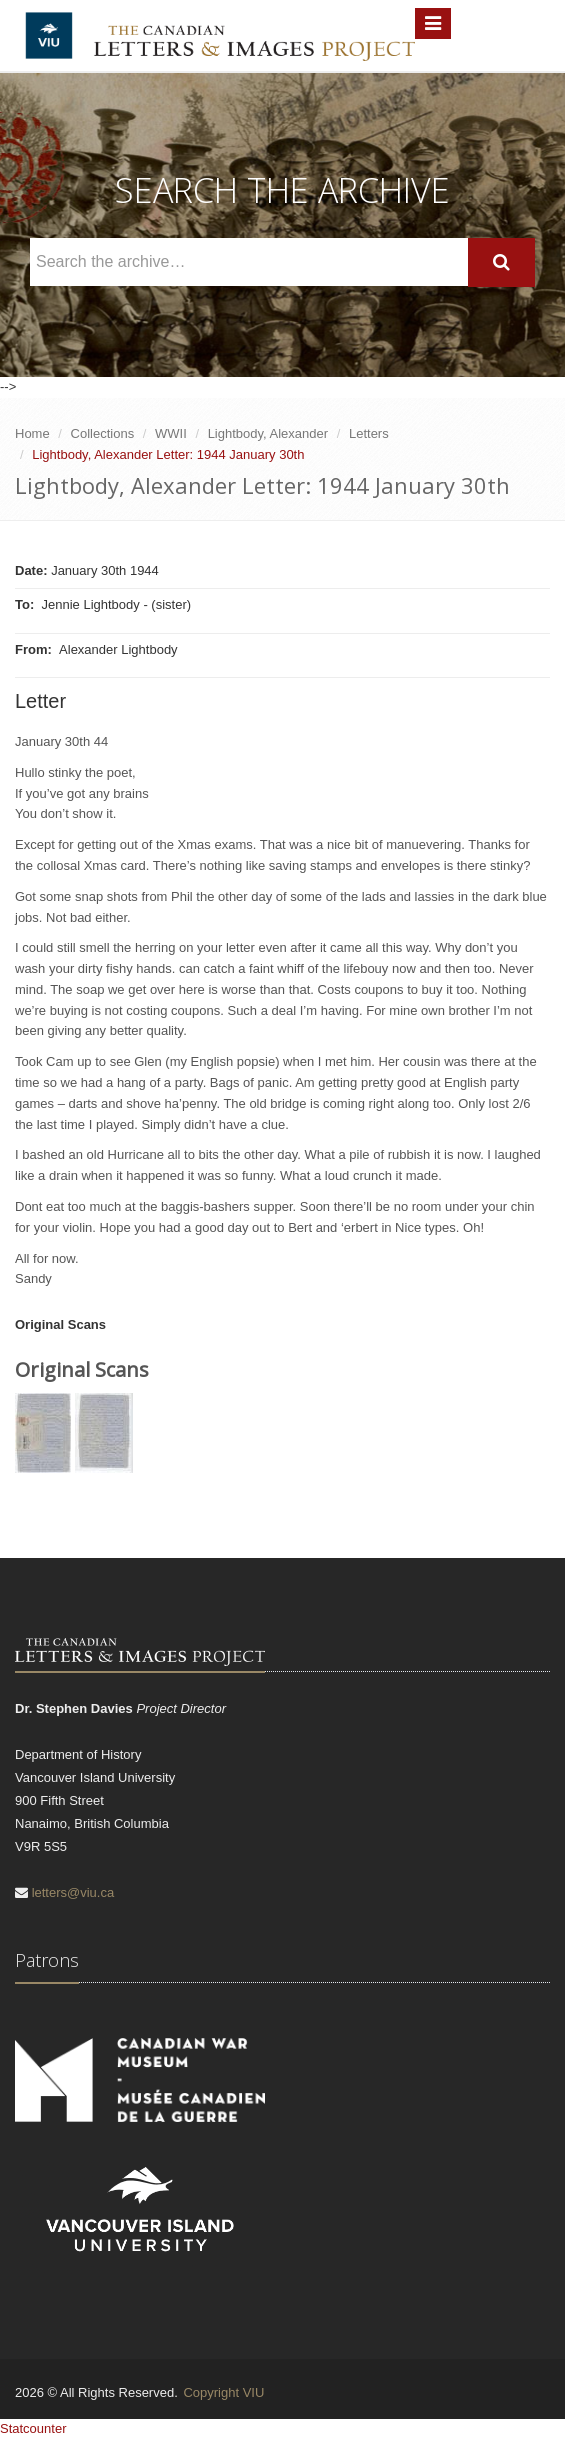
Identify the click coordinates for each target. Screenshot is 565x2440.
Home (32, 433)
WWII (171, 433)
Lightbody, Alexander (268, 433)
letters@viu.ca (73, 1892)
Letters (369, 433)
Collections (103, 433)
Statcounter (33, 2428)
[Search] (501, 262)
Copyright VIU (223, 2392)
